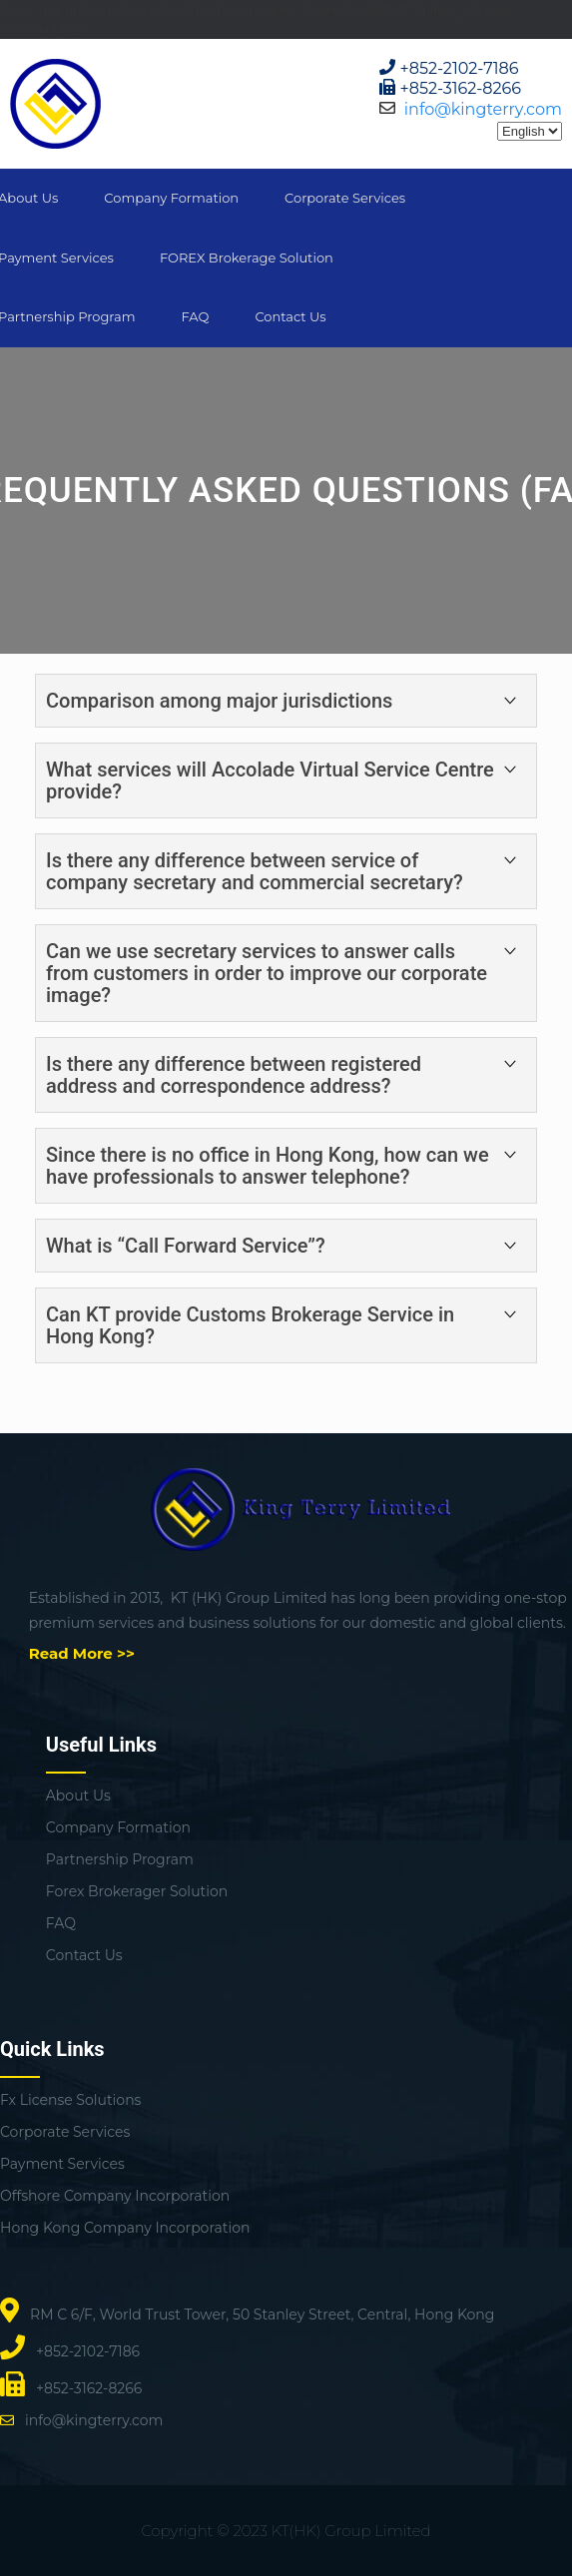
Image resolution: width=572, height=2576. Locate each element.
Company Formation (171, 198)
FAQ (195, 316)
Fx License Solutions (70, 2100)
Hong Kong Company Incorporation (125, 2228)
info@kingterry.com (483, 109)
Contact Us (290, 316)
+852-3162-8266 (461, 88)
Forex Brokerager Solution (137, 1891)
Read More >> (82, 1653)
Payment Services (62, 2164)
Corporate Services (345, 198)
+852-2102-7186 (459, 68)
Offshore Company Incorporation (115, 2196)
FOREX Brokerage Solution (246, 257)
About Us (78, 1795)
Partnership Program (120, 1859)
